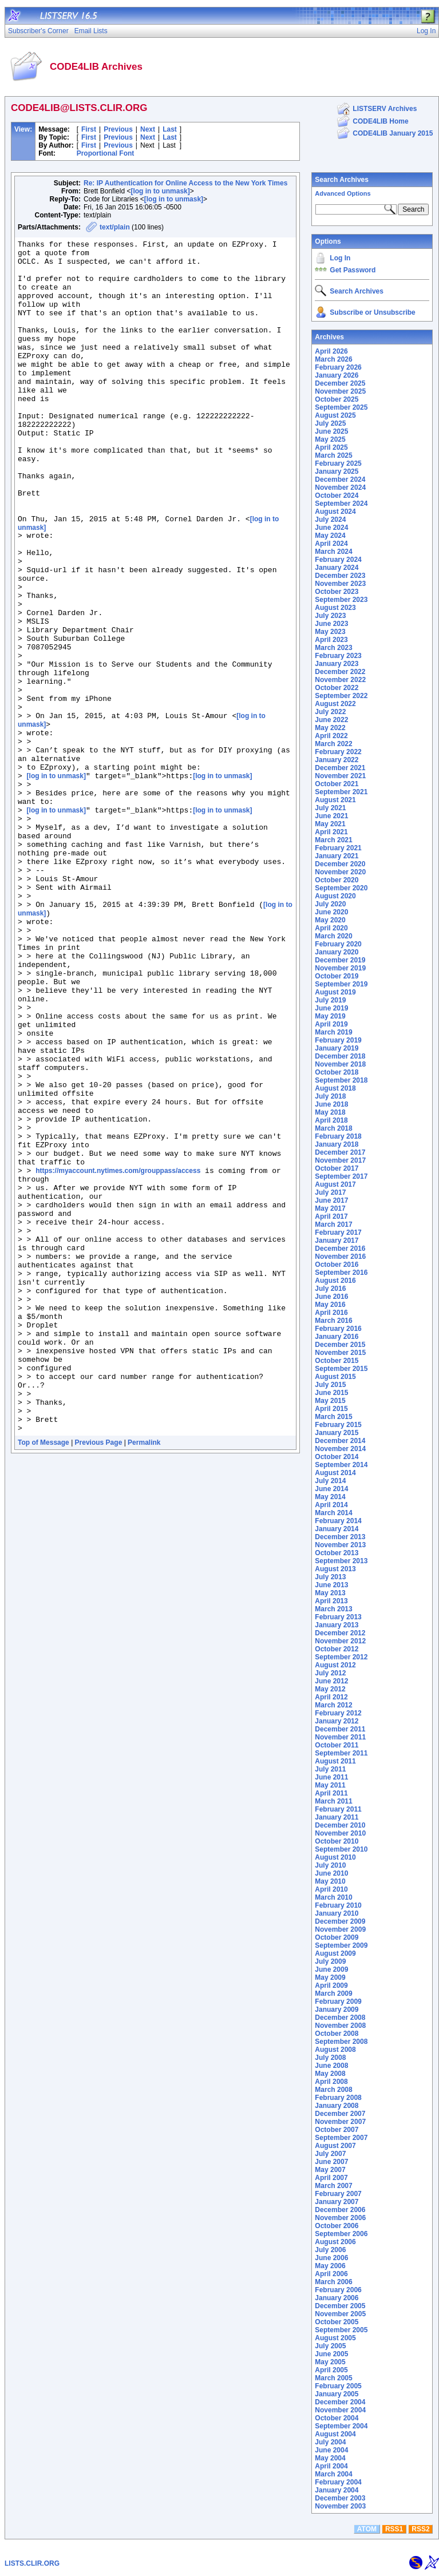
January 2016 (336, 1337)
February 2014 (338, 1521)
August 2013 (335, 1569)
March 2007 (333, 2186)
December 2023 (340, 576)
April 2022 (331, 736)
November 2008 (340, 2026)
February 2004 (338, 2482)
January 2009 (336, 2010)
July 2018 (330, 1096)
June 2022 (331, 720)
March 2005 (333, 2378)
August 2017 (335, 1184)
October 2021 (336, 784)
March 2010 (333, 1897)
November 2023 (340, 584)
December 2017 (340, 1152)
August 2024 (335, 512)
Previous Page (98, 1679)
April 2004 (331, 2466)
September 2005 (341, 2330)
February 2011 (338, 1809)
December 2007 (340, 2114)
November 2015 (340, 1353)
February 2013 (338, 1617)
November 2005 (340, 2314)
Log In (340, 258)
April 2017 (331, 1216)
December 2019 (340, 960)
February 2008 (338, 2098)
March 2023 (333, 648)
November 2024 (340, 488)
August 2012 (335, 1665)
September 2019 (341, 984)
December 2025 (340, 383)
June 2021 (331, 816)
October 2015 (336, 1361)
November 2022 (340, 680)
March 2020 (333, 936)
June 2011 (331, 1777)
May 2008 (330, 2074)
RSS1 (394, 2529)
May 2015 (330, 1401)
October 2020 (336, 880)
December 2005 (340, 2306)
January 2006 (336, 2298)
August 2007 (335, 2146)
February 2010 (338, 1905)
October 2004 (336, 2418)
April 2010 (331, 1889)
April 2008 (331, 2082)
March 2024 (333, 552)
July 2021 (330, 808)
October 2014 (336, 1457)
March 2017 (333, 1224)
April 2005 (331, 2370)
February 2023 (338, 656)
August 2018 (335, 1088)
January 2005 (336, 2394)
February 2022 (338, 752)
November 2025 (340, 391)
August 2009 (335, 1953)
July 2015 (330, 1385)
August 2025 (335, 415)
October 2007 (336, 2130)
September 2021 (341, 792)
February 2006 (338, 2290)
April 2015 (331, 1409)
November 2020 (340, 872)
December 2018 (340, 1056)
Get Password (352, 270)
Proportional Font (106, 153)
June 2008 (331, 2066)
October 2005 (336, 2322)
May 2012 (330, 1689)
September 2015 (341, 1369)
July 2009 (330, 1961)
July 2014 (330, 1481)
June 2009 (331, 1969)
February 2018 (338, 1136)
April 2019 (331, 1024)
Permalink (144, 1679)
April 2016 (331, 1313)
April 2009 (331, 1985)
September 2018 (341, 1080)
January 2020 (336, 952)
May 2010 (330, 1881)
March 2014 (333, 1513)
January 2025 (336, 471)
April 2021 (331, 832)
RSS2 (420, 2529)
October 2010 (336, 1841)
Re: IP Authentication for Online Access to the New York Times (185, 183)
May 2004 (330, 2458)
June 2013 (331, 1585)
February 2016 (338, 1329)
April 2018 (331, 1120)
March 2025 (333, 455)
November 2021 (340, 776)
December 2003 (340, 2498)
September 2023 (341, 600)
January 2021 (336, 856)
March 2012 (333, 1705)
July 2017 (330, 1192)
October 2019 (336, 976)
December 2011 (340, 1729)
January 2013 (336, 1625)
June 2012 (331, 1681)
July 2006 (330, 2250)
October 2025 (336, 399)
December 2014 (340, 1441)
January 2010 (336, 1913)
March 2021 (333, 840)
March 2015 (333, 1417)
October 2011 (336, 1745)
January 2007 (336, 2202)
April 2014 (331, 1505)
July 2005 (330, 2346)
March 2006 (333, 2282)
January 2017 (336, 1241)
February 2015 (338, 1425)
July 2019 (330, 1000)
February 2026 (338, 367)
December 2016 (340, 1249)
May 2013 (330, 1593)
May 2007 (330, 2170)
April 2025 (331, 447)
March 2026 (333, 359)
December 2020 (340, 864)
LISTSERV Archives (385, 109)
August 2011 (335, 1761)
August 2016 (335, 1281)
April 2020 (331, 928)
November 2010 (340, 1833)
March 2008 (333, 2090)
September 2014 (341, 1465)
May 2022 (330, 728)
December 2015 (340, 1345)
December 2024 (340, 479)
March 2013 (333, 1609)
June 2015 (331, 1393)
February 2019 (338, 1040)
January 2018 (336, 1144)
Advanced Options (342, 193)
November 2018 (340, 1064)
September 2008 (341, 2042)
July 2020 (330, 904)
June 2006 (331, 2258)
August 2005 (335, 2338)
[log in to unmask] (159, 191)
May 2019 (330, 1016)
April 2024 (331, 544)
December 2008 (340, 2018)
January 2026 (336, 375)
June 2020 (331, 912)
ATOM (367, 2529)
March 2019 (333, 1032)
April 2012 (331, 1697)
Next (147, 129)
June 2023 (331, 624)
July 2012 (330, 1673)
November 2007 (340, 2122)
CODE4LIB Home (380, 121)
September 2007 (341, 2138)
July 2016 (330, 1289)
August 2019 (335, 992)
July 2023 (330, 616)
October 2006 (336, 2226)
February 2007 (338, 2194)
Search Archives (342, 180)
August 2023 (335, 608)
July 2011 (330, 1769)
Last (170, 129)
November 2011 (340, 1737)
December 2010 (340, 1825)
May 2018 (330, 1112)
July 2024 (330, 520)
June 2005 (331, 2354)
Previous (118, 129)
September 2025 (341, 407)
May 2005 (330, 2362)
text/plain (115, 227)
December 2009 (340, 1921)
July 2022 (330, 712)
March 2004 (333, 2474)
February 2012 (338, 1713)
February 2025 (338, 463)
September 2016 (341, 1273)
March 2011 (333, 1801)
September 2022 (341, 696)
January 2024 (336, 568)
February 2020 (338, 944)
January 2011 (336, 1817)
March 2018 (333, 1128)
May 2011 (330, 1785)
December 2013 (340, 1537)
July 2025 (330, 423)
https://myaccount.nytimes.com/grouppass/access (117, 1356)
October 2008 (336, 2034)
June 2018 (331, 1104)
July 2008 (330, 2058)
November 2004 (340, 2410)
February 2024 (338, 560)
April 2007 (331, 2178)
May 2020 (330, 920)
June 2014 (331, 1489)
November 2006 (340, 2218)
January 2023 (336, 664)
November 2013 (340, 1545)
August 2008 (335, 2050)
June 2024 (331, 528)
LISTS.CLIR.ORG (32, 2563)
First (88, 129)
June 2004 (331, 2450)
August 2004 (335, 2434)
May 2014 (330, 1497)
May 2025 (330, 439)
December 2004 (340, 2402)
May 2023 (330, 632)
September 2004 (341, 2426)
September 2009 (341, 1945)
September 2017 (341, 1176)
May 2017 (330, 1208)
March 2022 (333, 744)
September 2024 (341, 504)
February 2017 (338, 1232)
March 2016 (333, 1321)
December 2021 (340, 768)
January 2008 (336, 2106)
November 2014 (340, 1449)
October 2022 (336, 688)
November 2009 (340, 1929)
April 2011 (331, 1793)
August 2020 (335, 896)
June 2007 (331, 2162)
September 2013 (341, 1561)
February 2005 (338, 2386)
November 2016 (340, 1257)
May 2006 (330, 2266)
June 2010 (331, 1873)
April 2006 (331, 2274)
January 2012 (336, 1721)
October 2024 (336, 496)
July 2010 (330, 1865)
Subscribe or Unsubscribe (372, 312)
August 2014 (335, 1473)
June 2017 (331, 1200)
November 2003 (340, 2506)
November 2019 (340, 968)
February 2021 (338, 848)
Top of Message (43, 1679)
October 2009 (336, 1937)
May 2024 (330, 536)
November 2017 (340, 1160)
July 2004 (330, 2442)
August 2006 (335, 2242)
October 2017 (336, 1168)
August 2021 (335, 800)
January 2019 (336, 1048)
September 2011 (341, 1753)
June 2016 (331, 1297)
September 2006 (341, 2234)
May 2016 (330, 1305)
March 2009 (333, 1994)
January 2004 (336, 2490)
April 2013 (331, 1601)
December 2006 (340, 2210)
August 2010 (335, 1857)
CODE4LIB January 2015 (393, 133)
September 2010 (341, 1849)
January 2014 (336, 1529)
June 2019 (331, 1008)
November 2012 (340, 1641)
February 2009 (338, 2002)
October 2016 (336, 1265)
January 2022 (336, 760)
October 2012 (336, 1649)
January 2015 (336, 1433)
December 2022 (340, 672)
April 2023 (331, 640)
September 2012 (341, 1657)
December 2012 (340, 1633)
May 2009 (330, 1977)
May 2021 (330, 824)
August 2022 (335, 704)
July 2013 (330, 1577)
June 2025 (331, 431)
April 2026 (331, 351)
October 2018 (336, 1072)
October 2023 (336, 592)
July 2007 (330, 2154)
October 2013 (336, 1553)
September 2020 (341, 888)
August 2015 (335, 1377)
